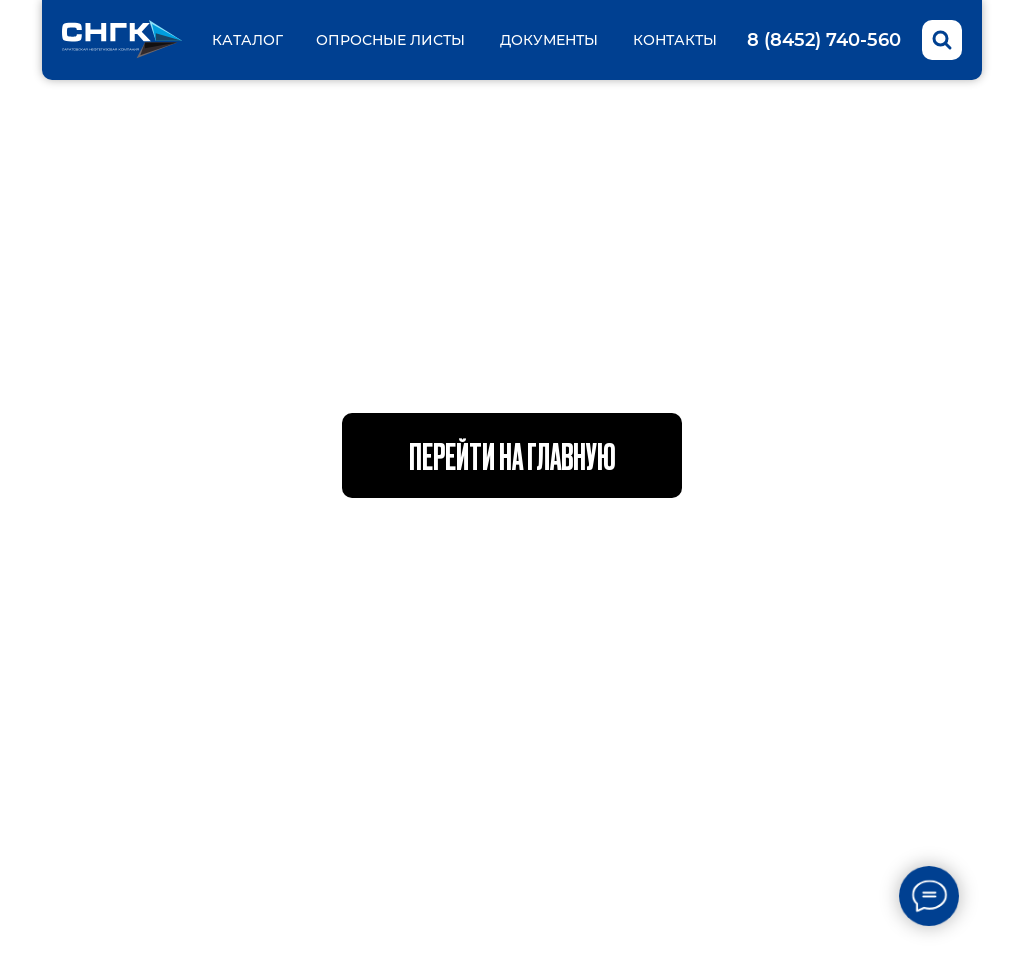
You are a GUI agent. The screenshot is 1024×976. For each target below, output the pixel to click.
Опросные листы (390, 40)
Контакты (675, 40)
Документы (549, 40)
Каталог (247, 40)
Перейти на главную (512, 455)
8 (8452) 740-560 (824, 40)
